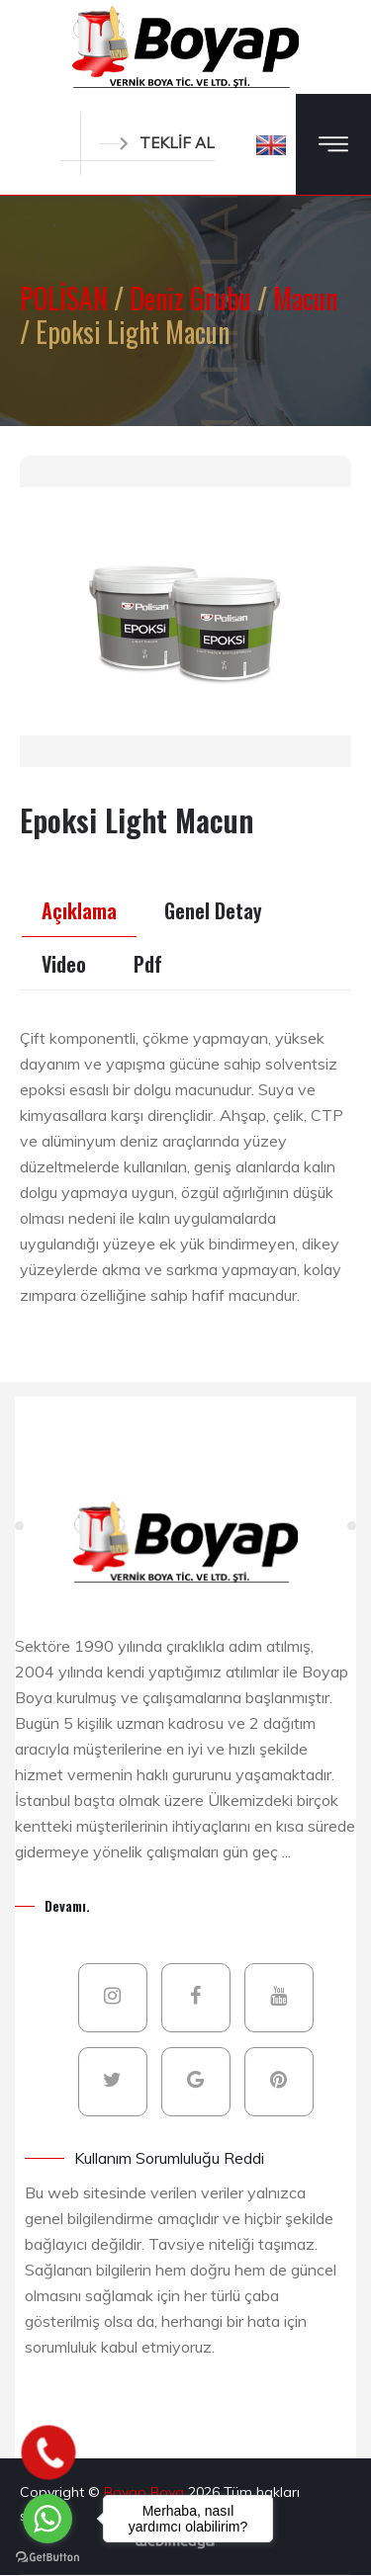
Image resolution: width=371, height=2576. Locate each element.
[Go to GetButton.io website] (47, 2556)
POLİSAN (67, 298)
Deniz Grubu (193, 298)
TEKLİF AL (157, 142)
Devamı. (67, 1905)
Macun (305, 298)
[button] (271, 144)
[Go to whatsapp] (47, 2518)
